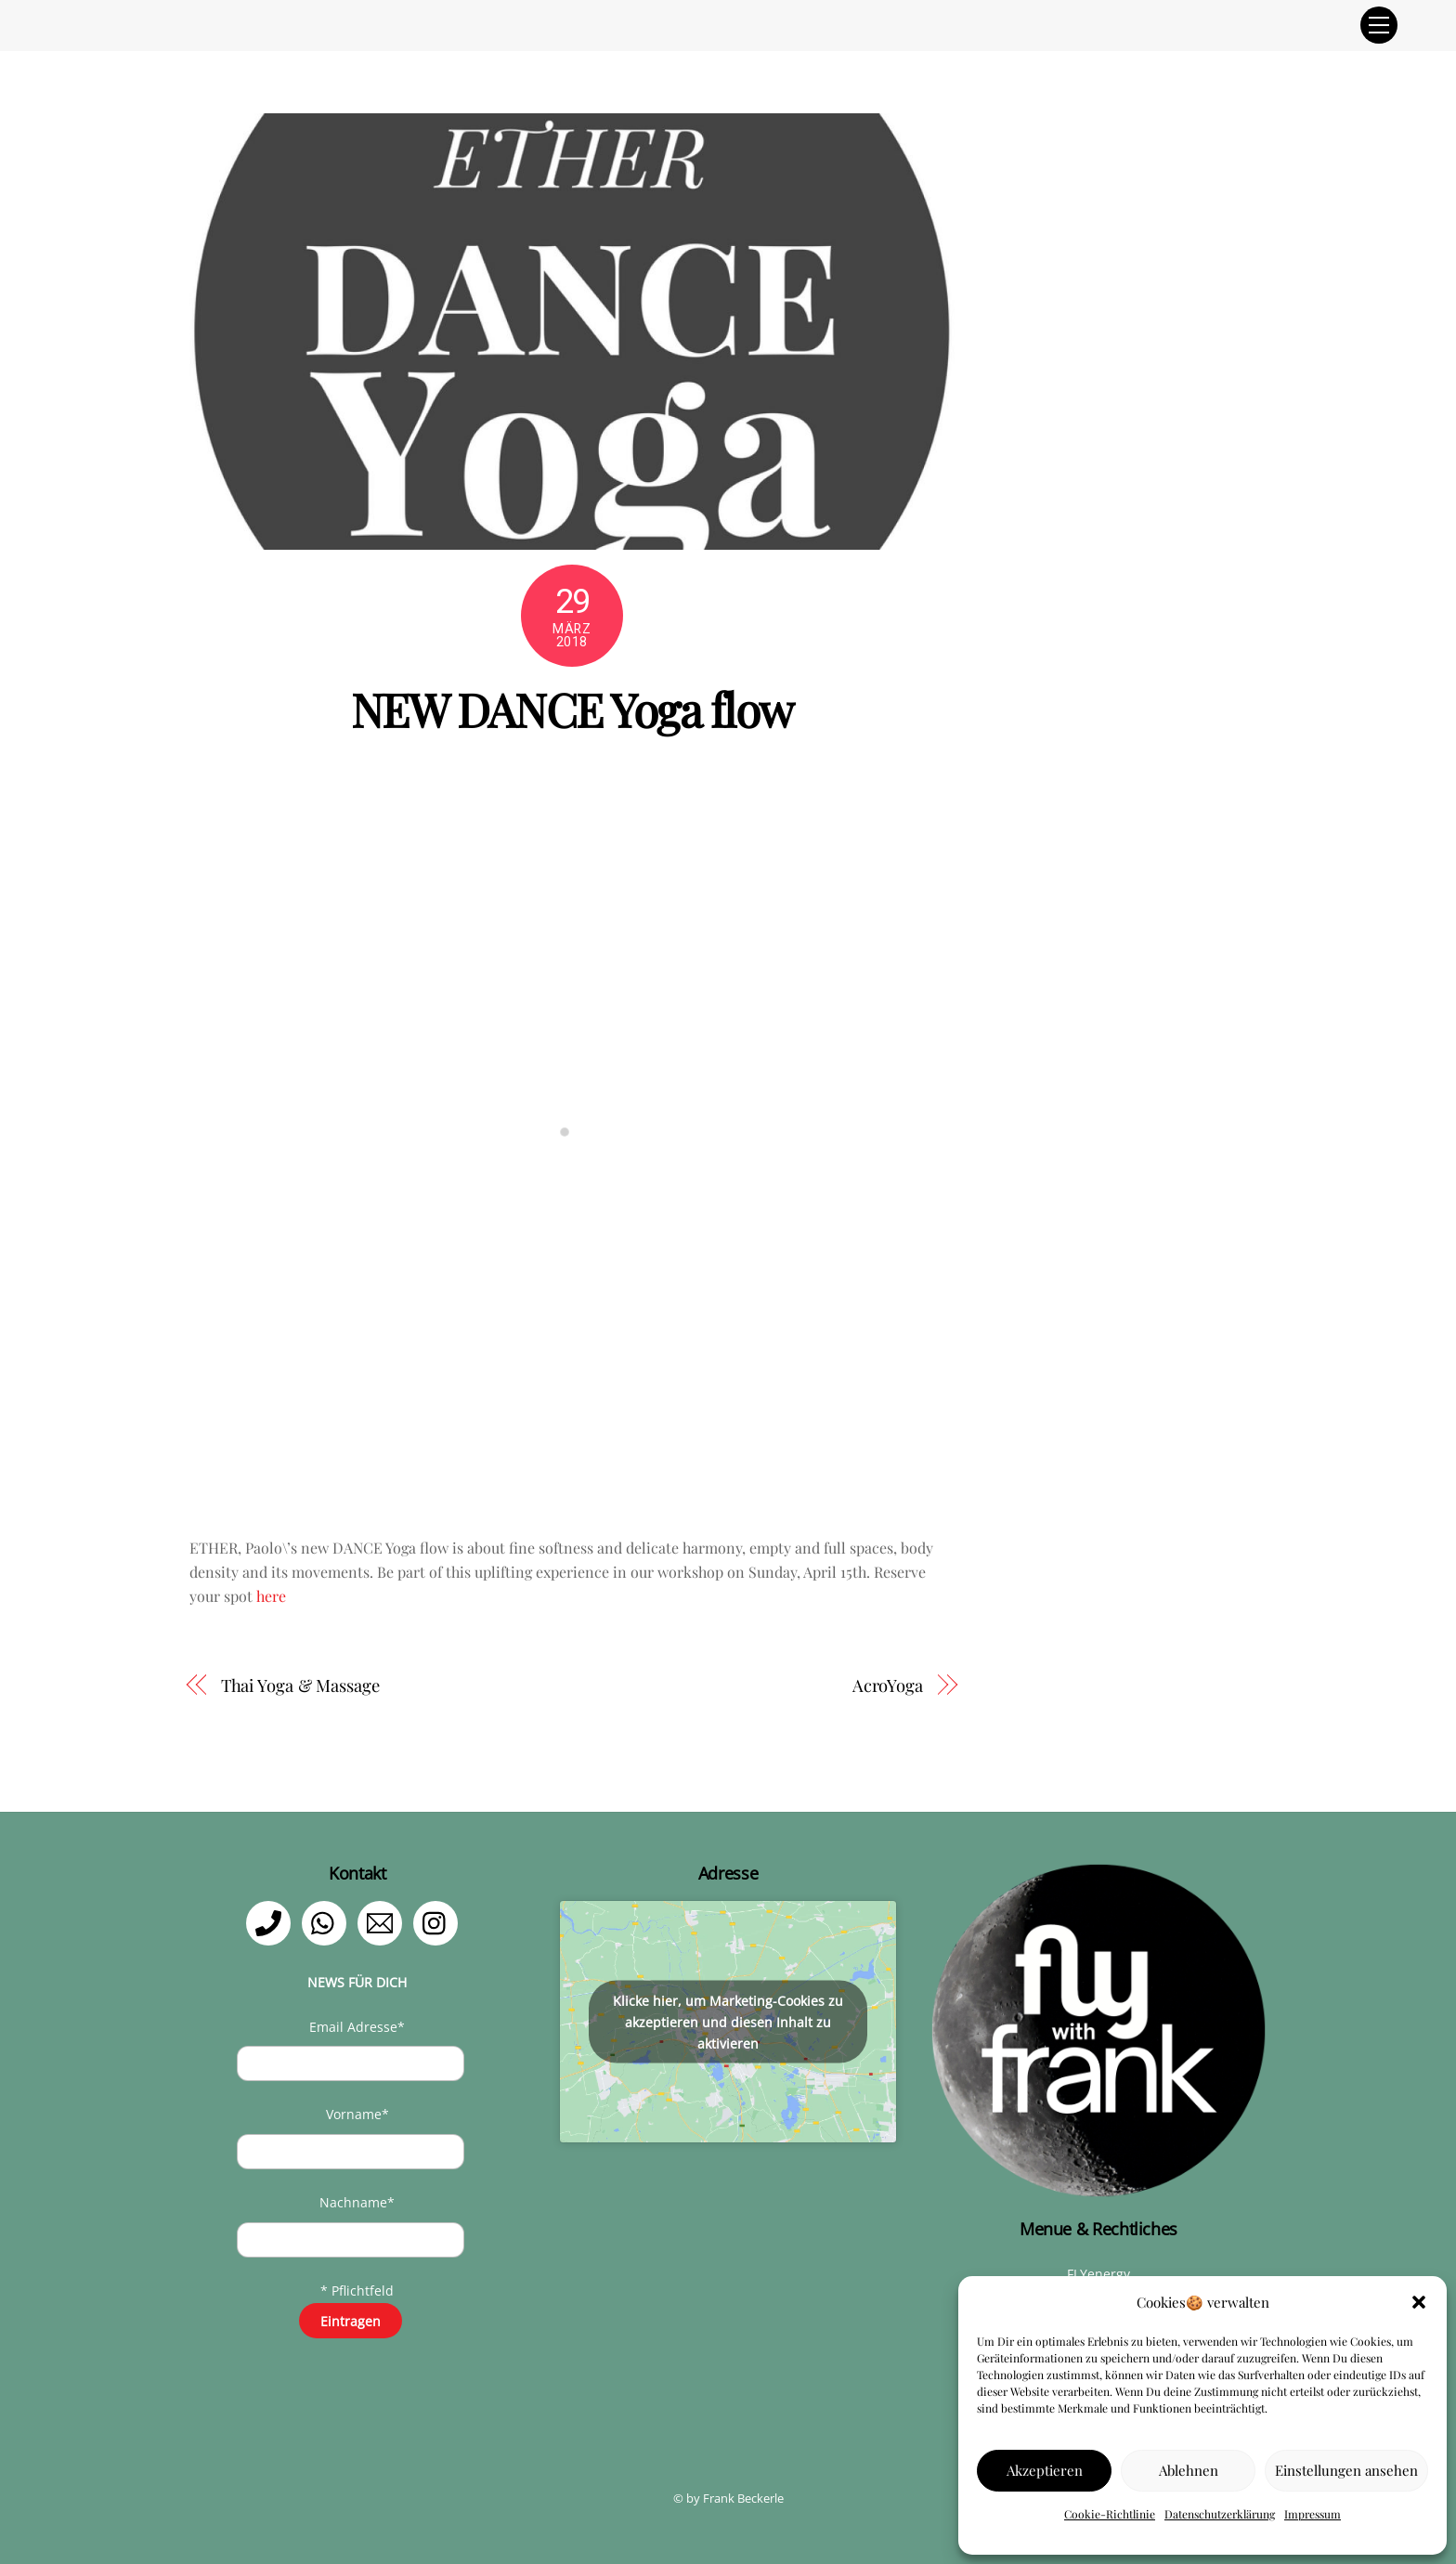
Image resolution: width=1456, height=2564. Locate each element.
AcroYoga (887, 1685)
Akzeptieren (1045, 2470)
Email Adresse (357, 2027)
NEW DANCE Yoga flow (572, 708)
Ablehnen (1188, 2470)
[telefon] (271, 1922)
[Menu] (1379, 25)
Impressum (1312, 2513)
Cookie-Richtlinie (1109, 2513)
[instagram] (438, 1922)
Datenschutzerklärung (1219, 2513)
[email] (383, 1922)
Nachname (357, 2202)
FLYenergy (1098, 2274)
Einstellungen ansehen (1346, 2470)
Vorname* (357, 2114)
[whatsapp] (327, 1922)
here (271, 1596)
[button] (1419, 2302)
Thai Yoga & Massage (300, 1685)
